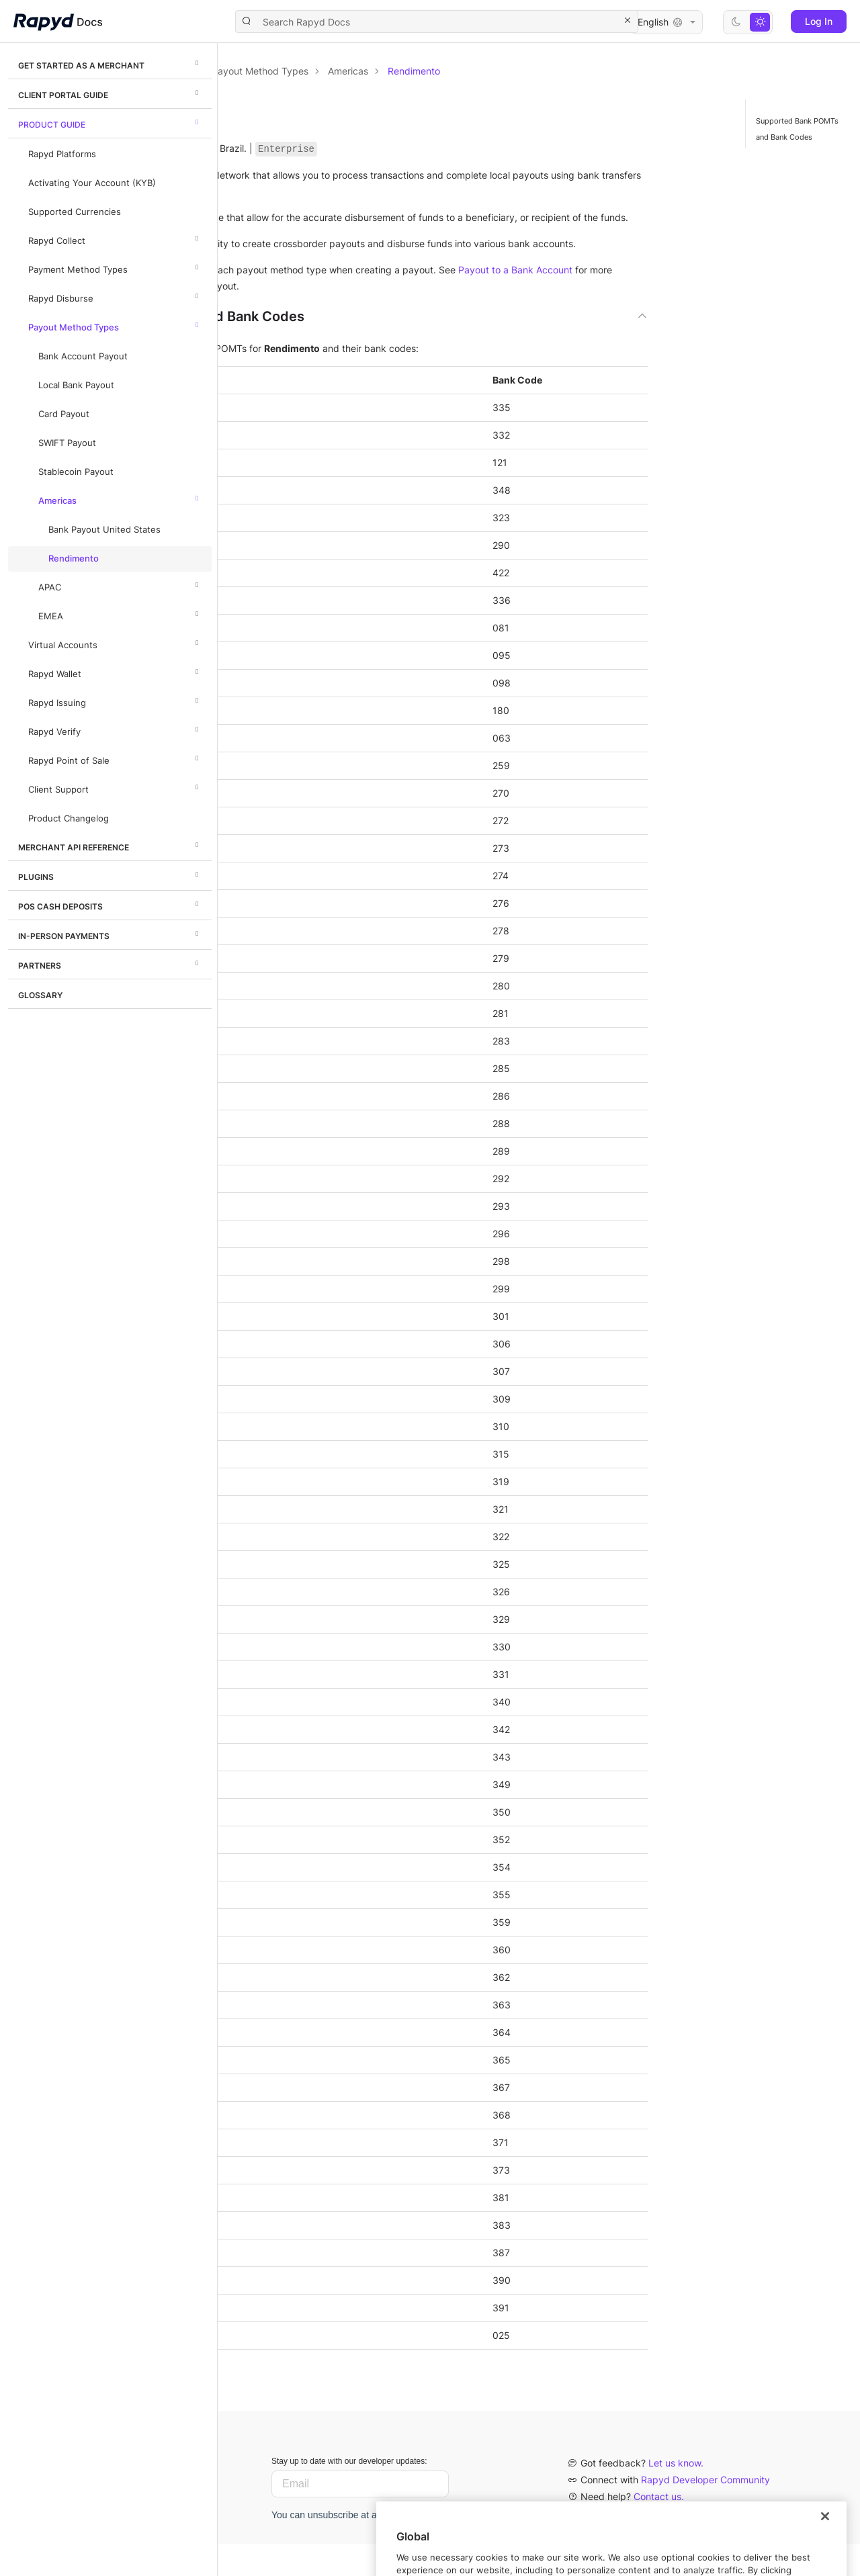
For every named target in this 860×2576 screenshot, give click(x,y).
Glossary (40, 995)
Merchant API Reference (110, 845)
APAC (120, 585)
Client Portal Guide (110, 92)
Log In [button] (818, 21)
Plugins (110, 874)
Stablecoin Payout (76, 472)
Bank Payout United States (104, 530)
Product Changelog (68, 818)
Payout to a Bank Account (315, 318)
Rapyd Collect (115, 238)
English (666, 22)
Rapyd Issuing (115, 700)
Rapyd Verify (115, 729)
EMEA (120, 614)
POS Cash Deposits (110, 904)
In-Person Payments (110, 933)
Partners (110, 963)
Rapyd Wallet (115, 671)
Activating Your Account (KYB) (92, 183)
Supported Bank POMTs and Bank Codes (797, 129)
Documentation (294, 71)
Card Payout (63, 414)
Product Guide (110, 122)
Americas (120, 498)
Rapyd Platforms (62, 154)
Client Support (115, 787)
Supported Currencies (74, 212)
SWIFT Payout (67, 443)
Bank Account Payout (83, 356)
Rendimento (73, 558)
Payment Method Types (115, 267)
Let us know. (675, 2495)
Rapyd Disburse (115, 296)
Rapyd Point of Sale (115, 758)
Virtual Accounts (115, 642)
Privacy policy (611, 2545)
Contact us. (659, 2528)
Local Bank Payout (76, 385)
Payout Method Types (115, 325)
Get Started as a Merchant (110, 63)
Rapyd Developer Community (705, 2512)
